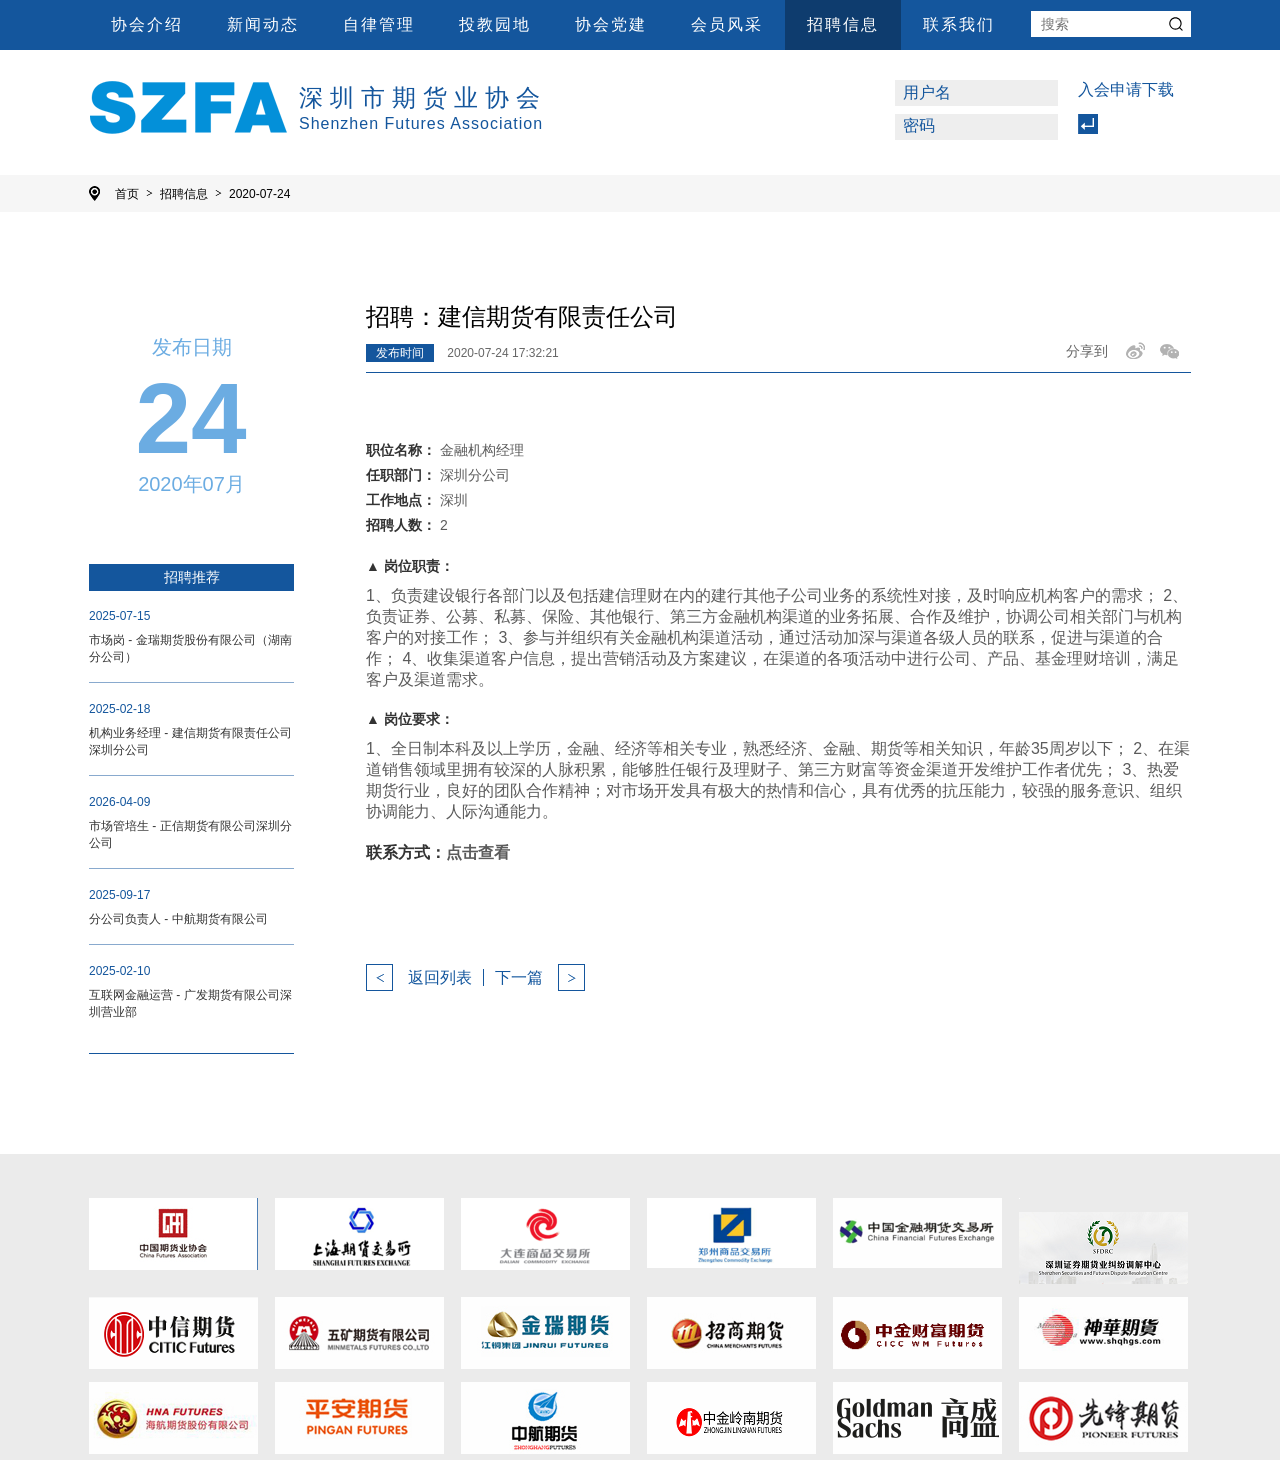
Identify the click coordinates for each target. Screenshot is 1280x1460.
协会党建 (611, 24)
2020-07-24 (259, 194)
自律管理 (379, 24)
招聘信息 (843, 24)
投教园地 (495, 24)
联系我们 (959, 24)
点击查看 (478, 852)
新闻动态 (263, 24)
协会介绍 (147, 24)
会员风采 (727, 24)
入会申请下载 (1126, 89)
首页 (134, 194)
